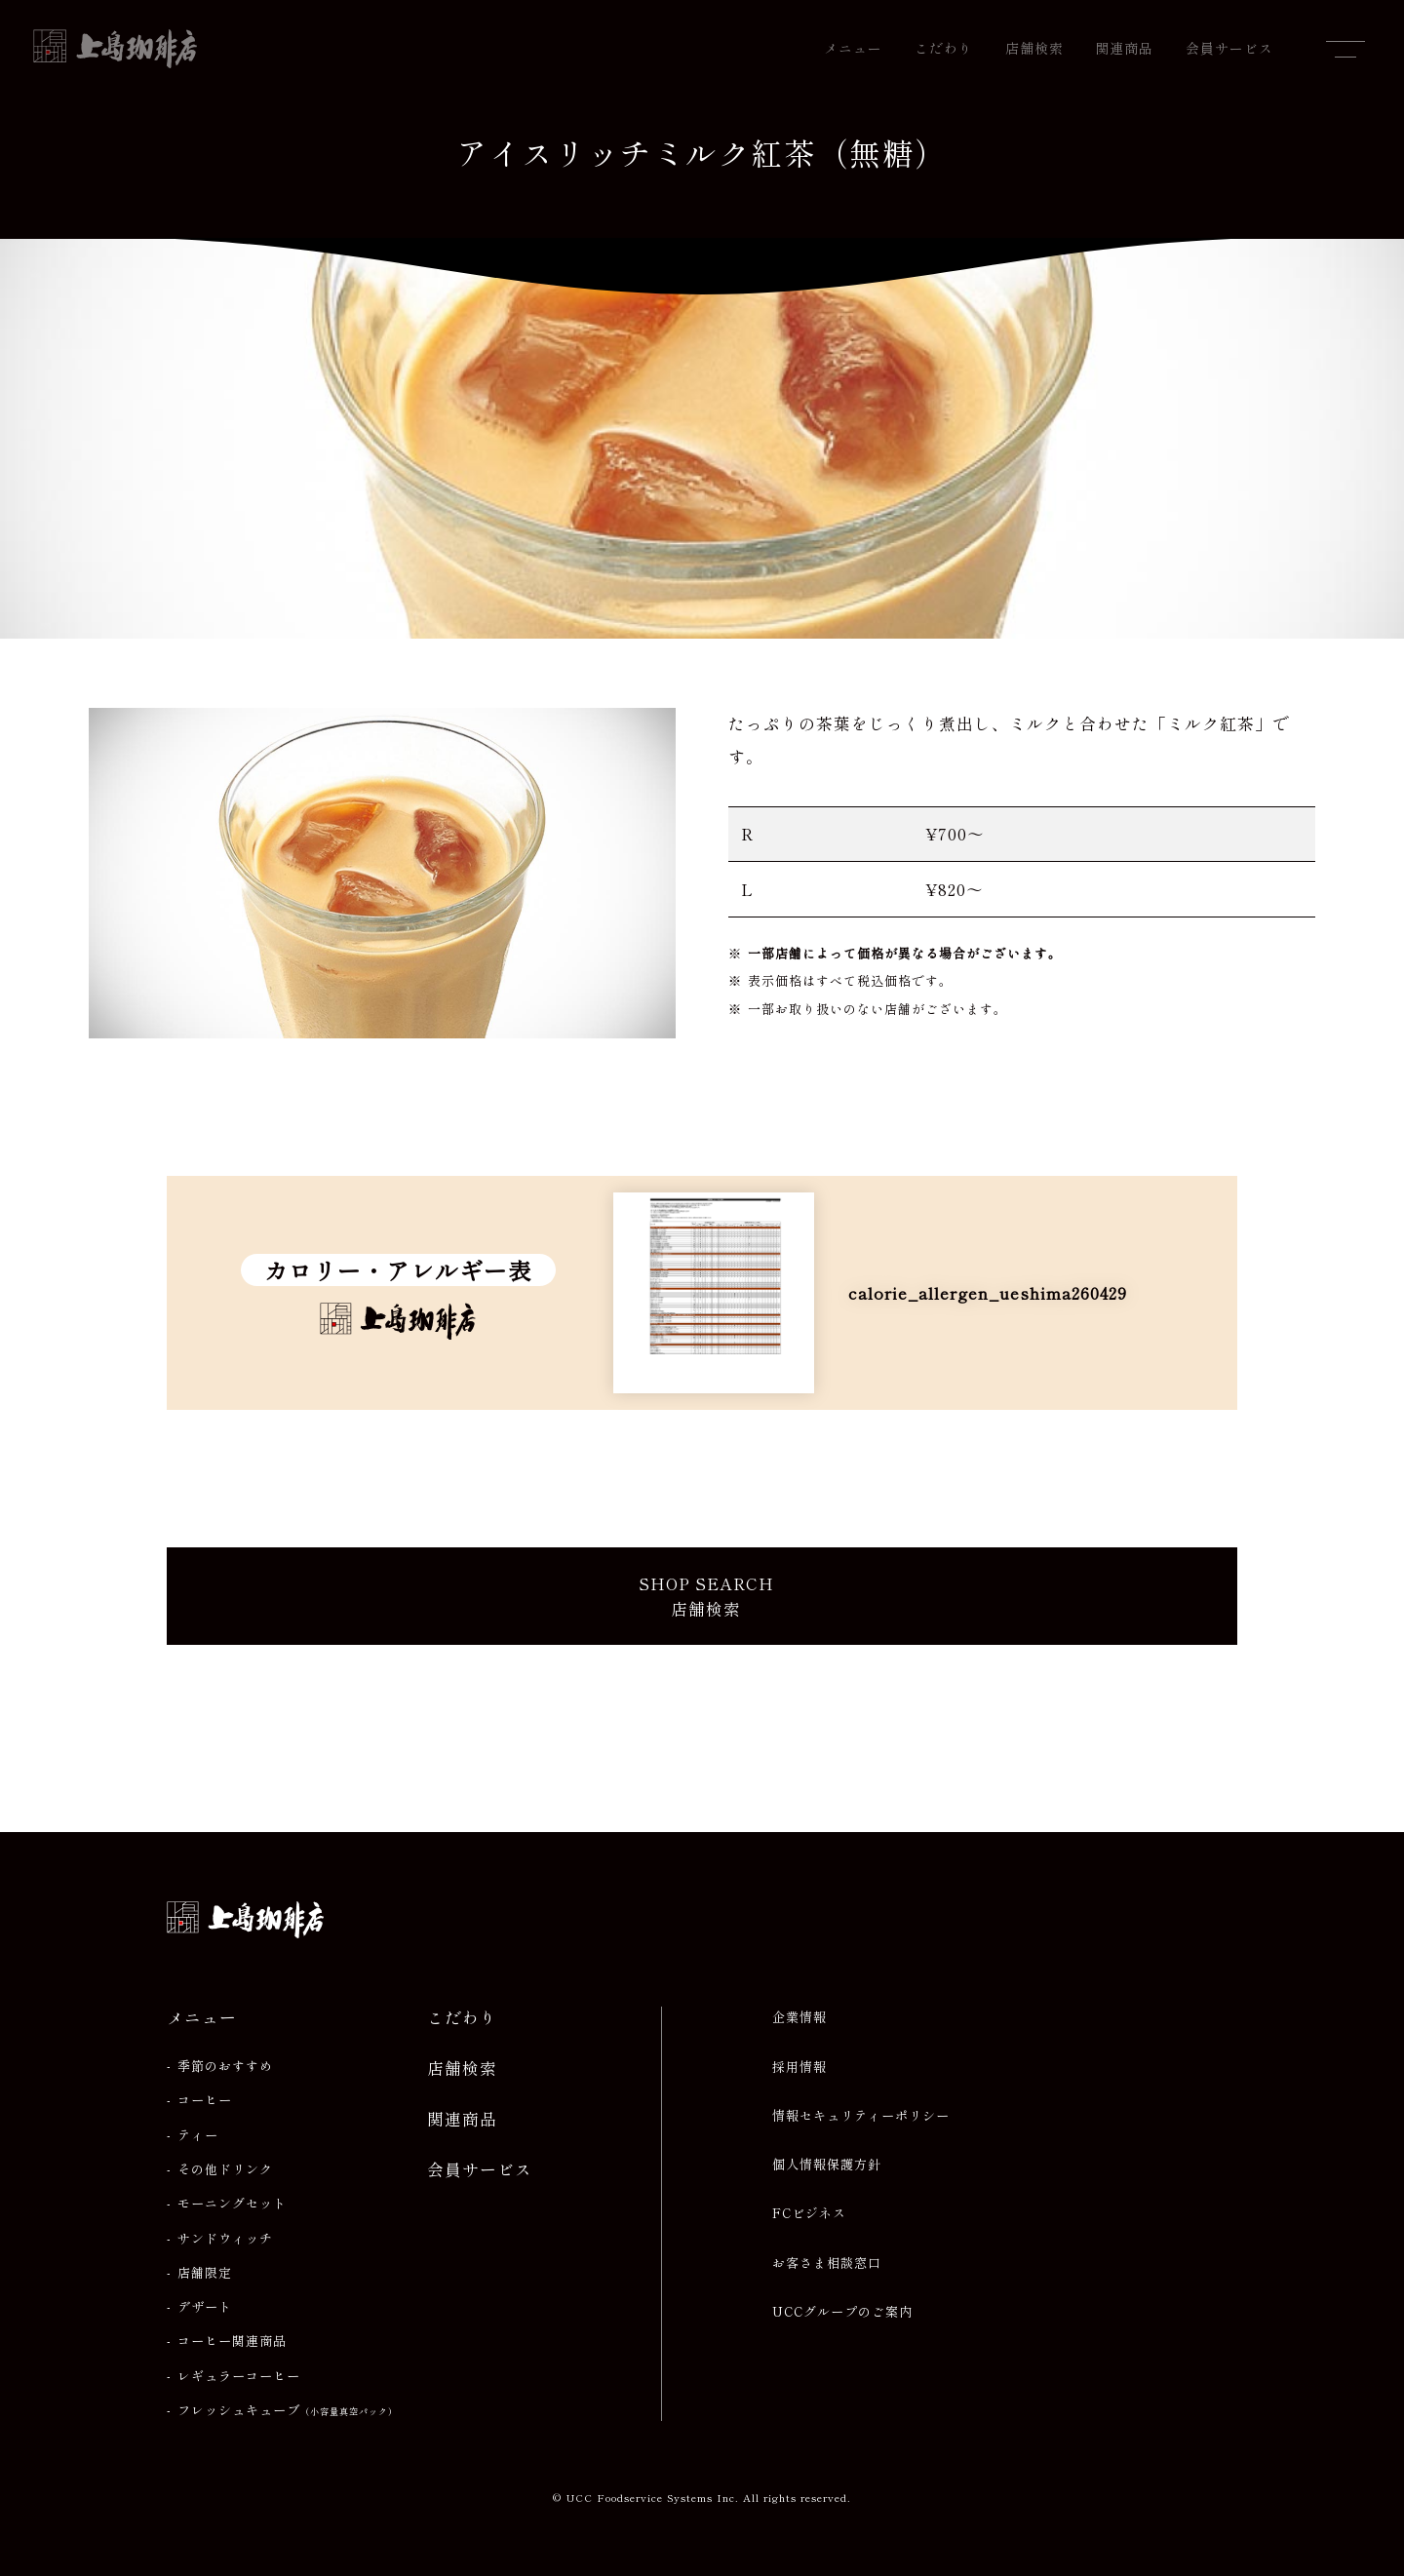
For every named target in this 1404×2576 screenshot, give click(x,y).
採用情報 (799, 2067)
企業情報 (799, 2017)
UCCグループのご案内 (842, 2312)
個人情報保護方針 (826, 2164)
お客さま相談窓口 (826, 2263)
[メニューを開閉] (1345, 49)
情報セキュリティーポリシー (861, 2116)
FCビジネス (809, 2213)
